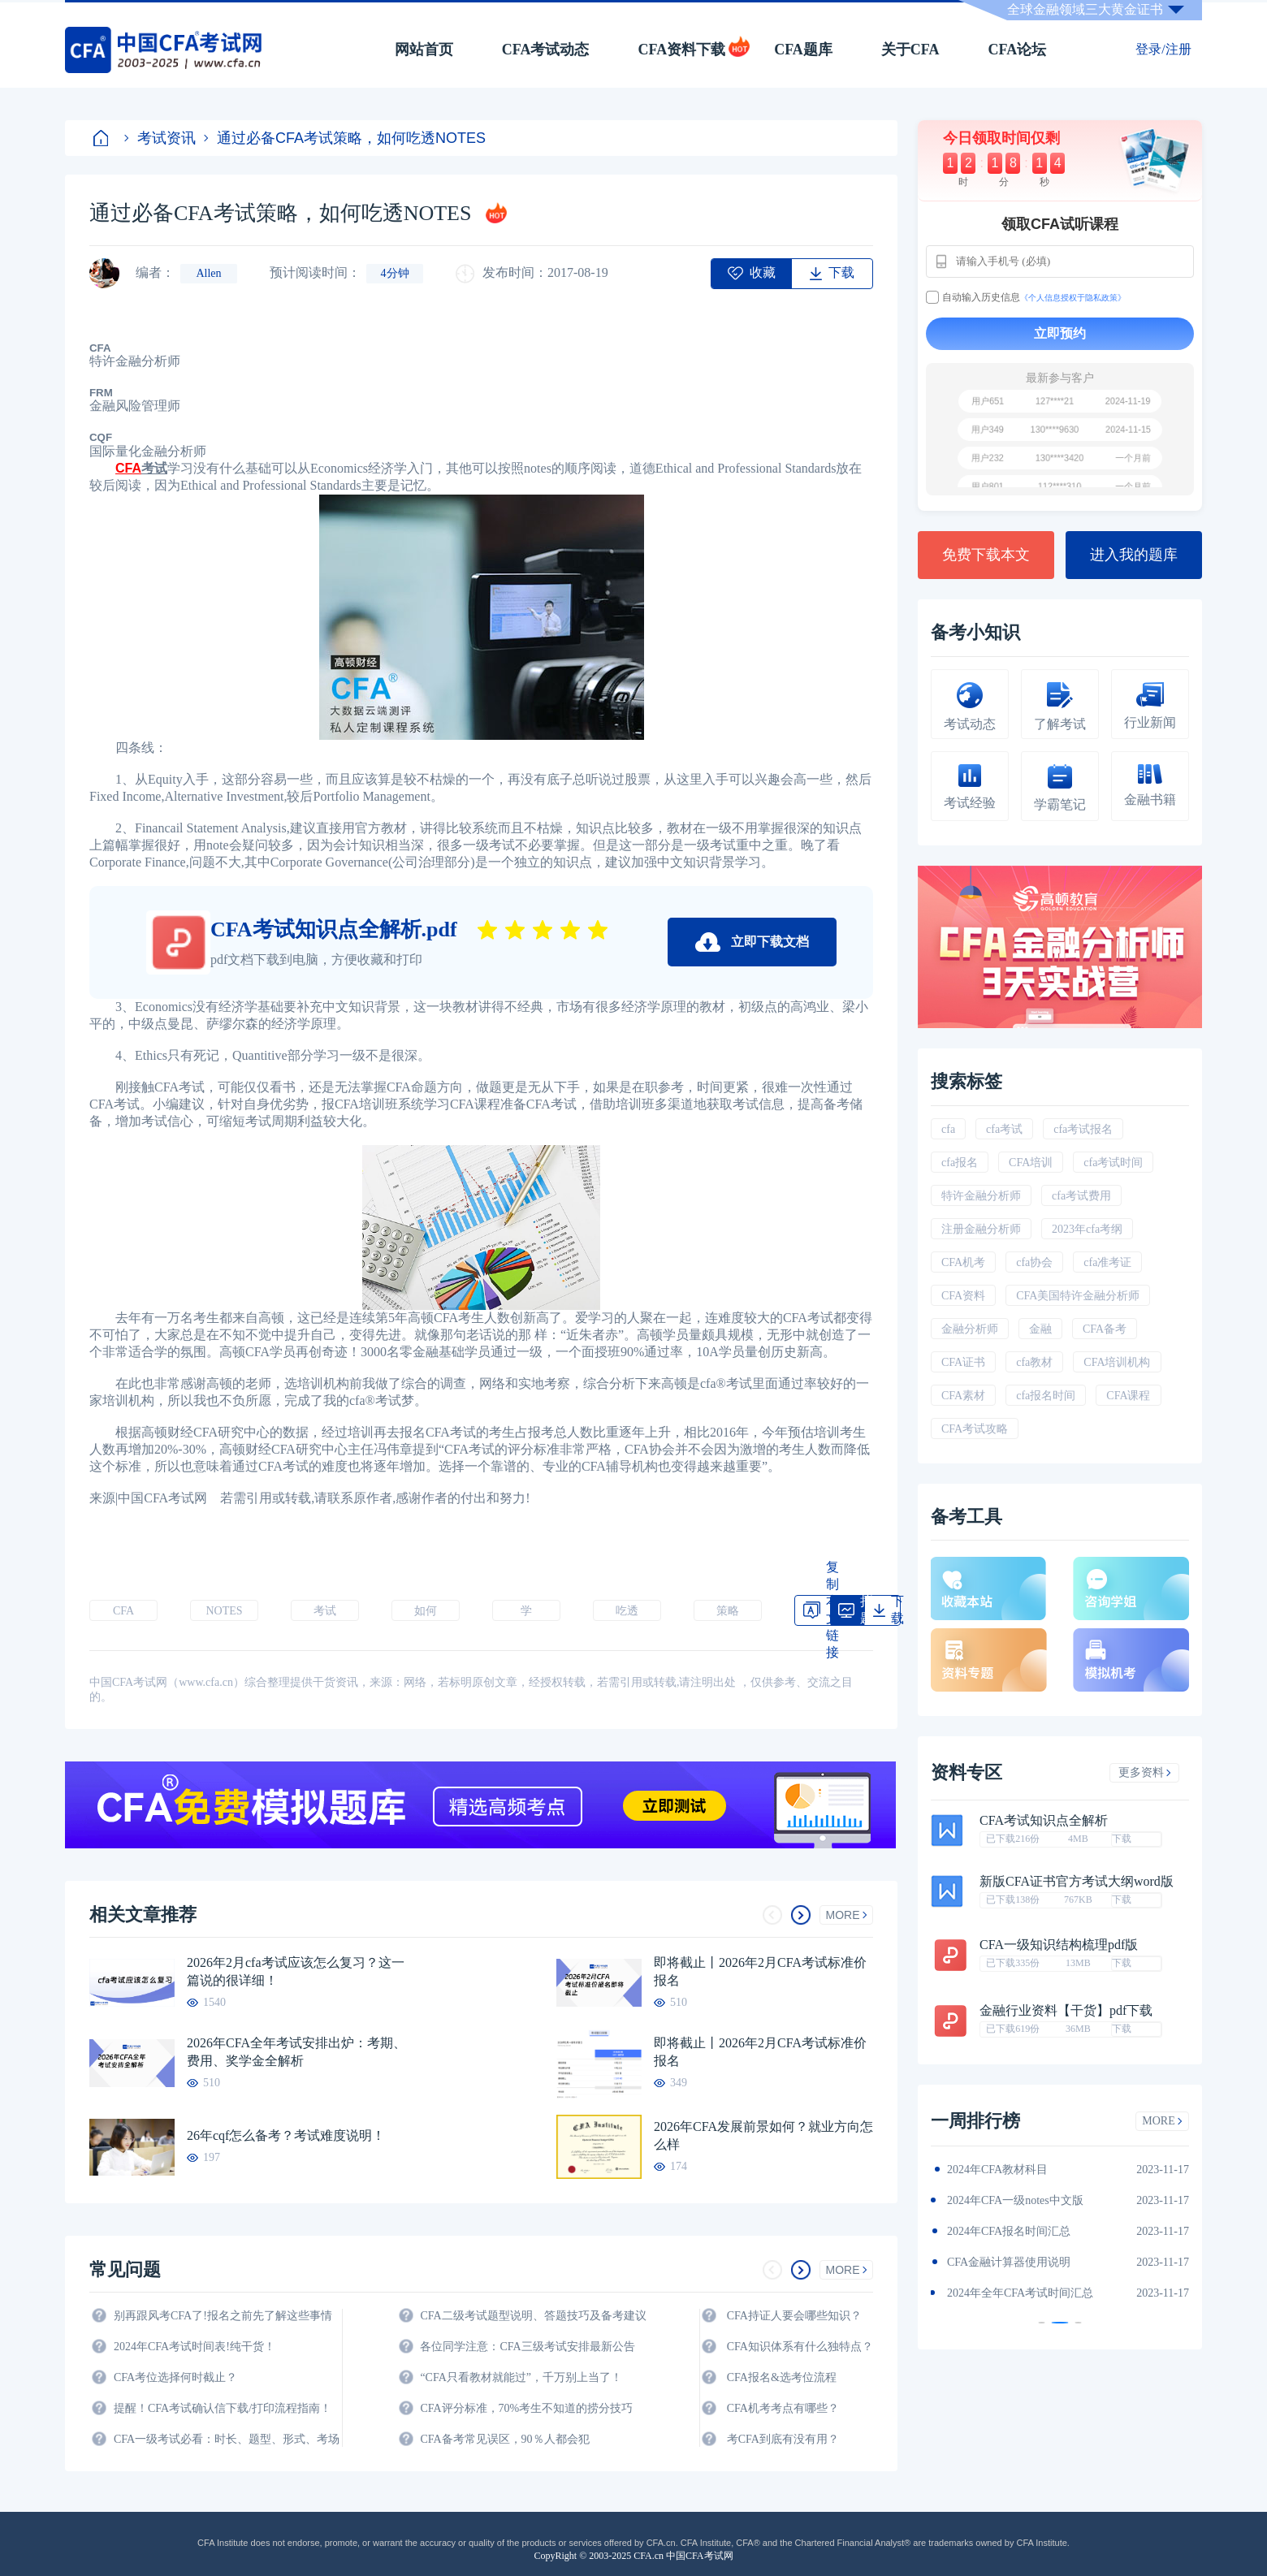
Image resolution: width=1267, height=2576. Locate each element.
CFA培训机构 (1116, 1362)
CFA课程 (1128, 1396)
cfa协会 (1034, 1262)
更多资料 (1144, 1772)
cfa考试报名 (1083, 1129)
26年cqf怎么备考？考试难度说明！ (286, 2135)
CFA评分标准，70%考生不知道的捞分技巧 (526, 2408)
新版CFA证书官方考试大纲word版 (1076, 1881)
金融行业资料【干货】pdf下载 (1065, 2010)
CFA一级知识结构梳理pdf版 (1058, 1944)
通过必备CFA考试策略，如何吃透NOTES (345, 138)
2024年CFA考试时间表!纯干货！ (194, 2346)
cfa (948, 1129)
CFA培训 (1031, 1162)
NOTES (223, 1611)
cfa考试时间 (1113, 1162)
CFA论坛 (1017, 49)
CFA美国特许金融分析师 (1077, 1296)
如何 (425, 1611)
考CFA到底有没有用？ (783, 2439)
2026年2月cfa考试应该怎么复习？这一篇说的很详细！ (295, 1971)
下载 (1121, 1838)
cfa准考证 (1107, 1262)
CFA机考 (963, 1262)
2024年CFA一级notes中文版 (1015, 2200)
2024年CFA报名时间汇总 (1008, 2231)
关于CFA (910, 49)
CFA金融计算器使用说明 (1008, 2262)
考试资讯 (160, 138)
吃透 (627, 1611)
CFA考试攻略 (974, 1429)
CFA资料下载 (681, 49)
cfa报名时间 (1045, 1396)
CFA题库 (803, 49)
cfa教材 (1034, 1362)
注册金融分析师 (981, 1229)
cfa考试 (1004, 1129)
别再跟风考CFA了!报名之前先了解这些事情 (223, 2316)
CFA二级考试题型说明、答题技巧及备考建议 (533, 2316)
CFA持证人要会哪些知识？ (794, 2316)
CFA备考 (1104, 1329)
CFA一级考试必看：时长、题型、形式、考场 (226, 2439)
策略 (727, 1611)
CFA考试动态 (546, 49)
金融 (1040, 1329)
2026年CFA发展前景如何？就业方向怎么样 (763, 2135)
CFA (123, 1611)
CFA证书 (963, 1362)
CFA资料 (963, 1296)
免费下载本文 (986, 555)
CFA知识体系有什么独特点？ (800, 2346)
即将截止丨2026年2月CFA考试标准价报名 (760, 1971)
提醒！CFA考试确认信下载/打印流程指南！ (222, 2408)
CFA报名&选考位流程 (782, 2377)
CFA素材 (963, 1396)
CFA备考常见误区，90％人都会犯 (504, 2439)
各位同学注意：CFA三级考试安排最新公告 (527, 2346)
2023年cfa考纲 (1087, 1229)
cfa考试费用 (1081, 1196)
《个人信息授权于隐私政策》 (1073, 297)
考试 (325, 1611)
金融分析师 (969, 1329)
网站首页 (424, 49)
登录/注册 (1163, 49)
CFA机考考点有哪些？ (783, 2408)
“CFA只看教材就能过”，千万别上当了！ (521, 2377)
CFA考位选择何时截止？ (175, 2377)
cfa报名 (959, 1162)
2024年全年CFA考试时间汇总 (1020, 2293)
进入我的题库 (1134, 555)
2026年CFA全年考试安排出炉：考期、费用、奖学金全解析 (296, 2052)
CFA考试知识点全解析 (1043, 1820)
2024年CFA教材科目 (997, 2169)
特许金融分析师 (981, 1196)
